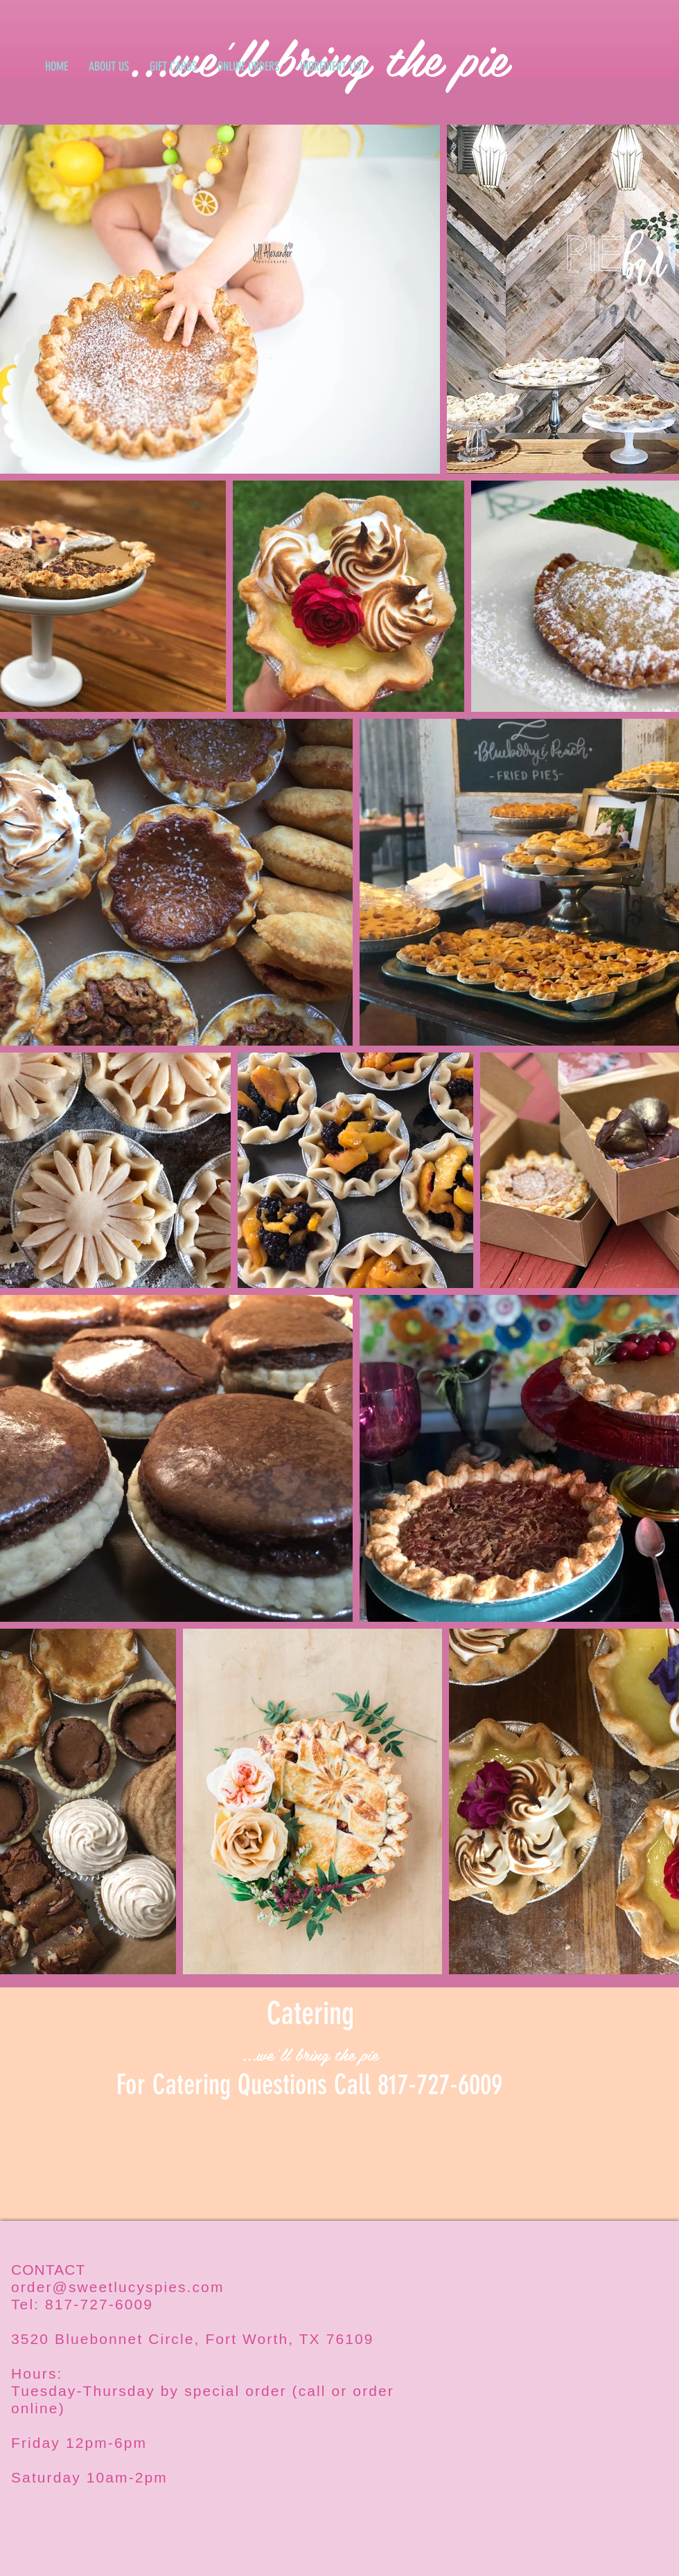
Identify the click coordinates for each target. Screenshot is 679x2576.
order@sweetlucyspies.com (117, 2287)
